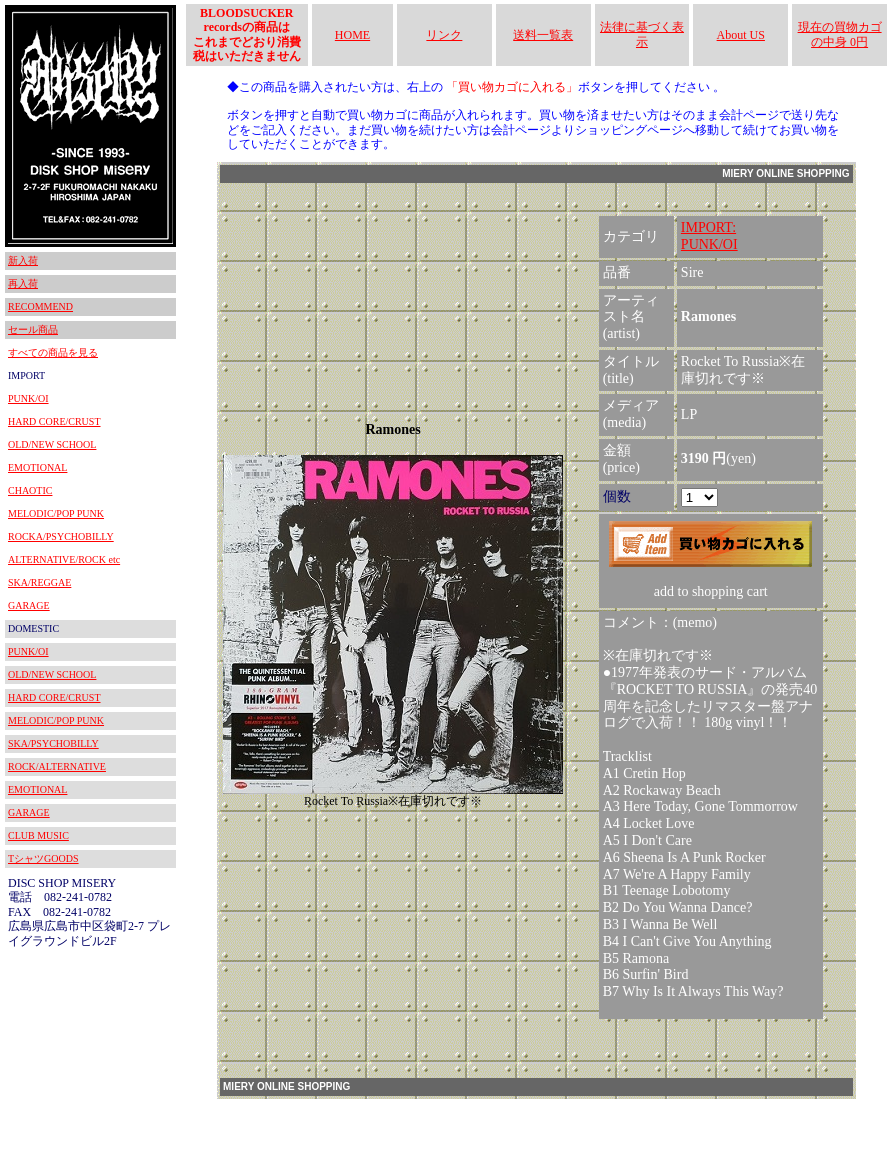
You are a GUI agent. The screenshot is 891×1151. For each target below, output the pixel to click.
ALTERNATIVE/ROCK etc (64, 559)
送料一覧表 (543, 35)
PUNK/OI (28, 398)
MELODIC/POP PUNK (56, 513)
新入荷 (23, 260)
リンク (444, 35)
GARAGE (29, 605)
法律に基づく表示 (642, 34)
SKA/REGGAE (39, 582)
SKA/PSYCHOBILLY (53, 743)
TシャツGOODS (43, 858)
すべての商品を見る (53, 352)
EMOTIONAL (37, 467)
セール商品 (33, 329)
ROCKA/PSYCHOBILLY (61, 536)
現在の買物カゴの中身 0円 (840, 34)
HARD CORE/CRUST (54, 421)
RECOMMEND (40, 306)
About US (741, 35)
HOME (352, 35)
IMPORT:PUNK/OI (709, 236)
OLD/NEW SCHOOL (52, 444)
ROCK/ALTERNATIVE (57, 766)
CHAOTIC (30, 490)
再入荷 (23, 283)
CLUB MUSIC (38, 835)
